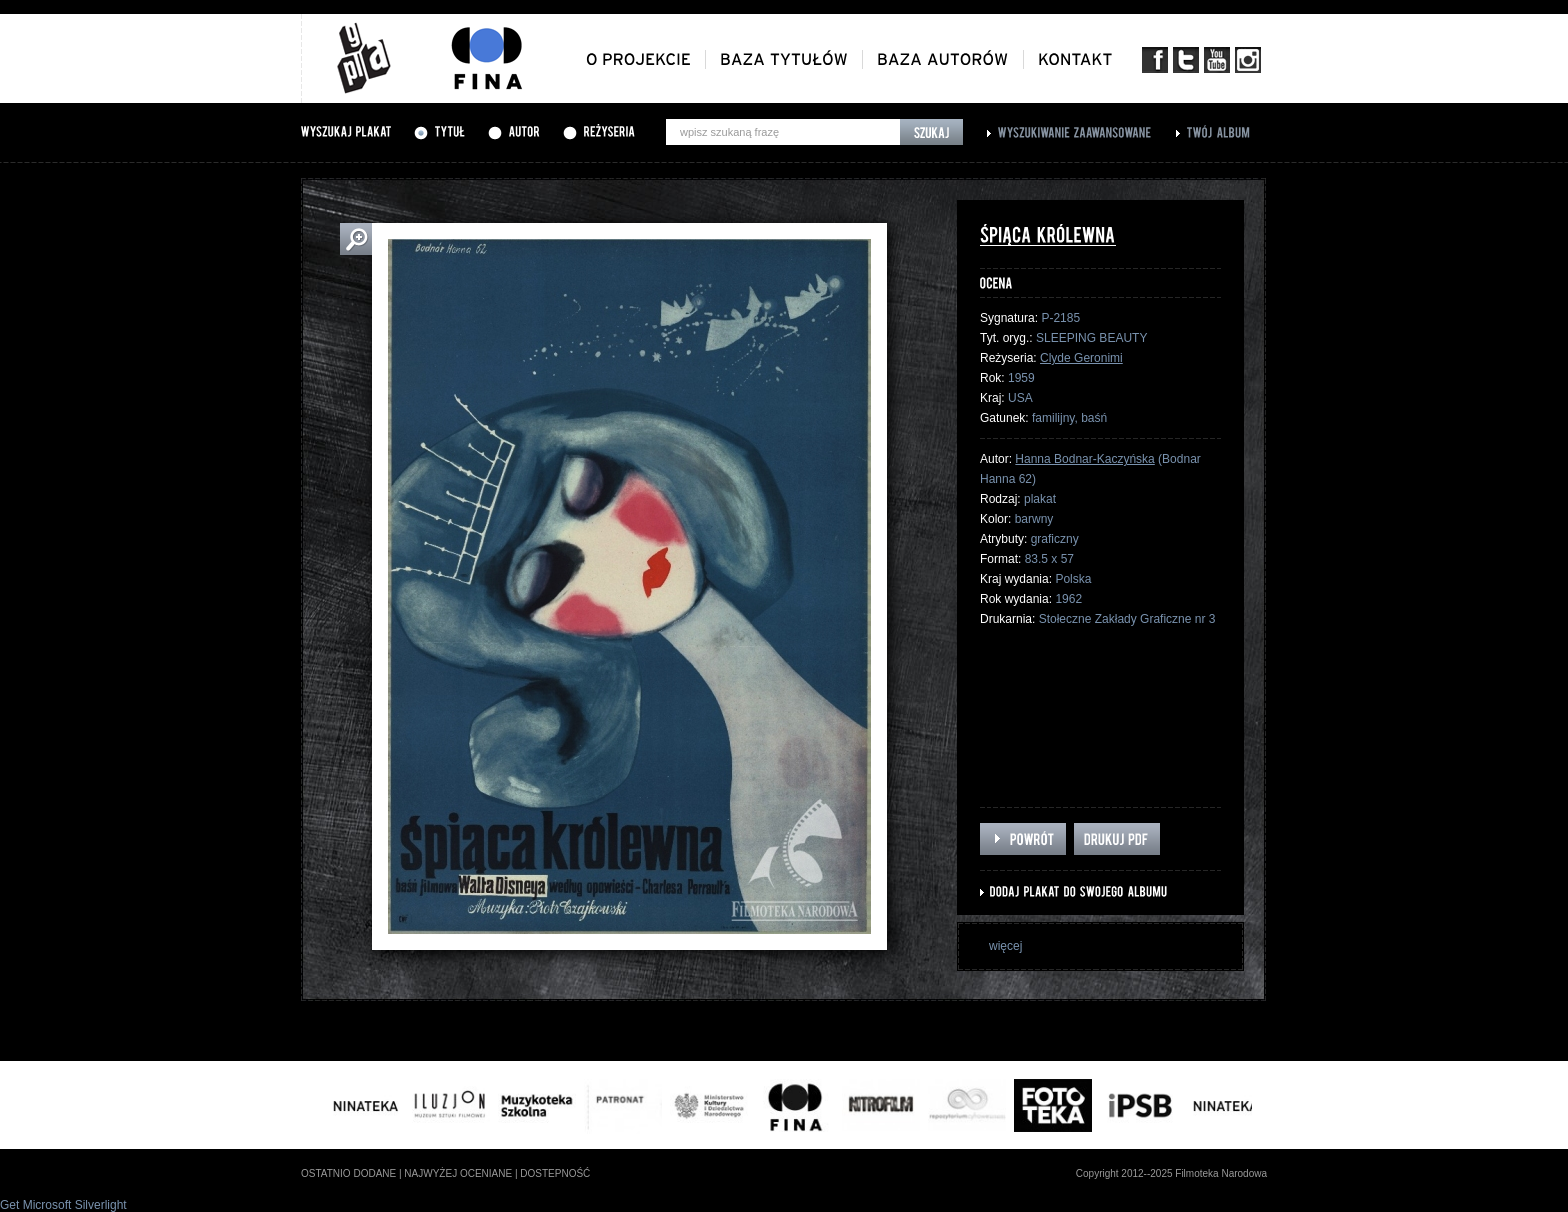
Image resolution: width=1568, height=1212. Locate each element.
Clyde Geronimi (1081, 358)
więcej (1005, 946)
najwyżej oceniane (458, 1173)
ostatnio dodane (348, 1173)
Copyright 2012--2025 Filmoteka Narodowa (1171, 1173)
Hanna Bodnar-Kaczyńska (1084, 459)
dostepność (555, 1173)
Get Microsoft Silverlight (63, 1205)
